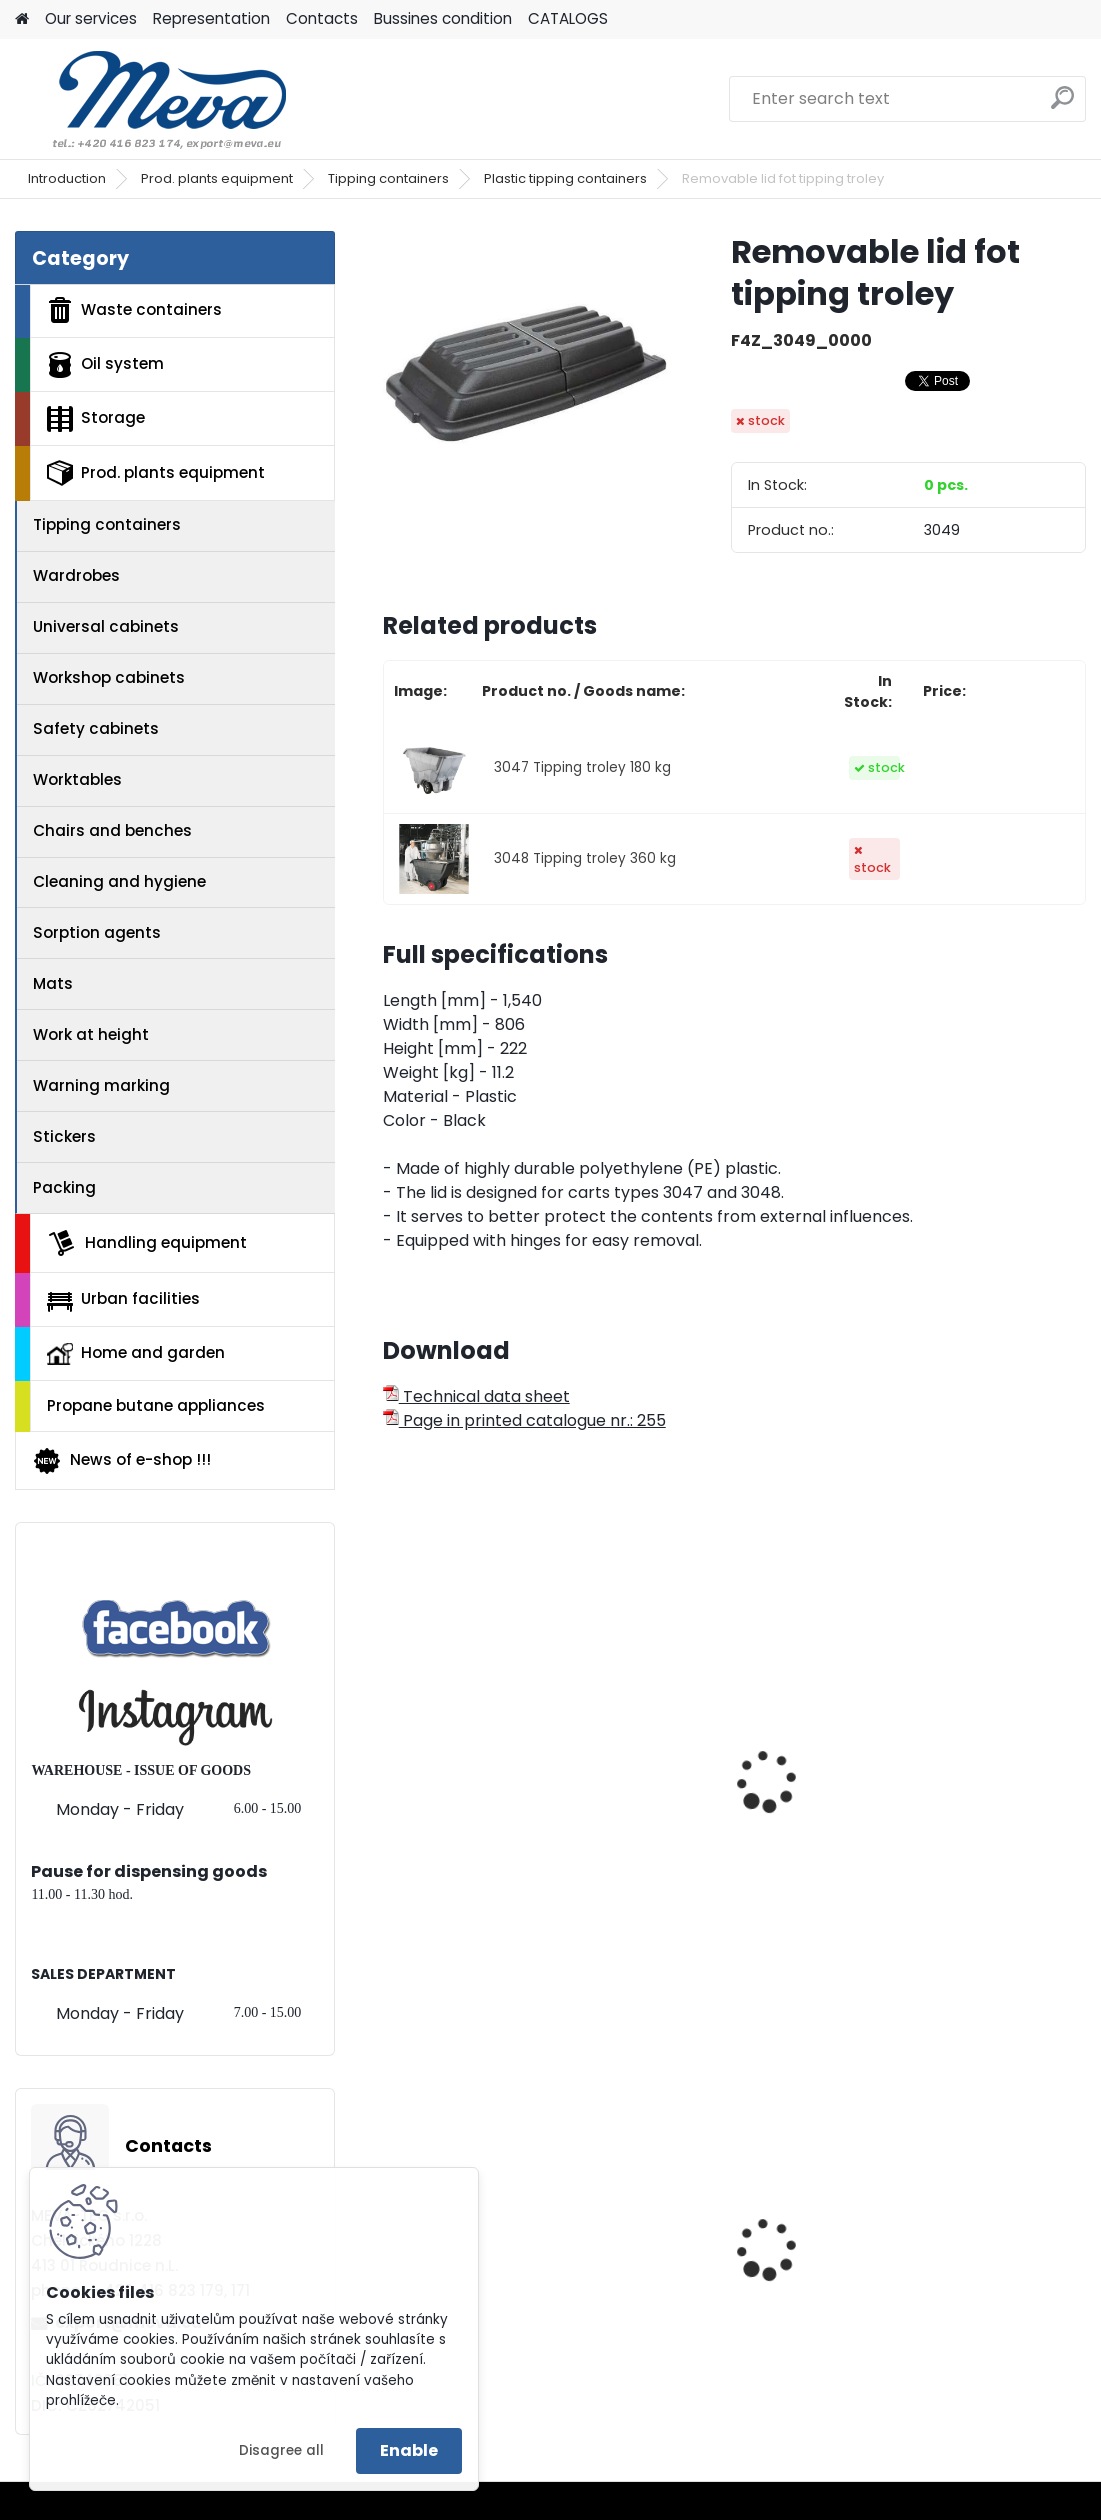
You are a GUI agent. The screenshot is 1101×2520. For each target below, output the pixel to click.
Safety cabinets (96, 728)
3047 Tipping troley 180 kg (582, 767)
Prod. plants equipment (217, 178)
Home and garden (136, 1353)
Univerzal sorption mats (969, 2243)
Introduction (67, 178)
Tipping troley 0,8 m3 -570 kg (957, 1728)
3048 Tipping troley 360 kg (585, 858)
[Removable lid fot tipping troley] (525, 373)
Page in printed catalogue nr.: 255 (524, 1420)
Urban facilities (123, 1299)
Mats (53, 983)
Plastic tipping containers (565, 178)
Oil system (105, 365)
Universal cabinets (106, 626)
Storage (96, 419)
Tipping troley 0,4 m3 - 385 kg (724, 1728)
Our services (91, 18)
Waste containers (134, 310)
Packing (64, 1187)
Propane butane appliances (156, 1405)
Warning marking (101, 1085)
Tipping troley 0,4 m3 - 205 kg (485, 1794)
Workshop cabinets (109, 677)
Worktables (77, 779)
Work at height (91, 1034)
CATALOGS (568, 18)
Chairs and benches (112, 830)
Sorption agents (97, 932)
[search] (1062, 105)
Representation (211, 18)
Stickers (64, 1136)
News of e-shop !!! (121, 1461)
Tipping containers (388, 178)
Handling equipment (147, 1243)
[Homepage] (22, 19)
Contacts (322, 18)
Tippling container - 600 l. (730, 2250)
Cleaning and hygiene (119, 881)
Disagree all (281, 2450)
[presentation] (392, 1759)
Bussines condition (443, 18)
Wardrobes (76, 575)
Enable (409, 2450)
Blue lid (425, 2243)
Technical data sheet (476, 1396)
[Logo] (152, 99)
